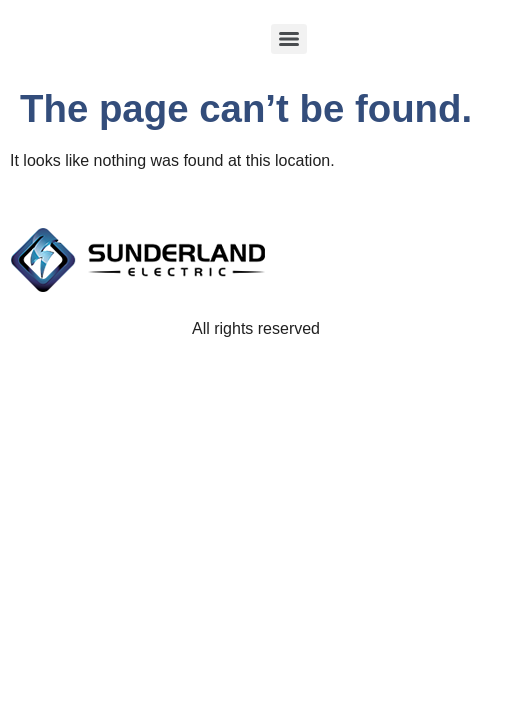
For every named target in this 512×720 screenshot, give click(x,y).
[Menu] (289, 39)
